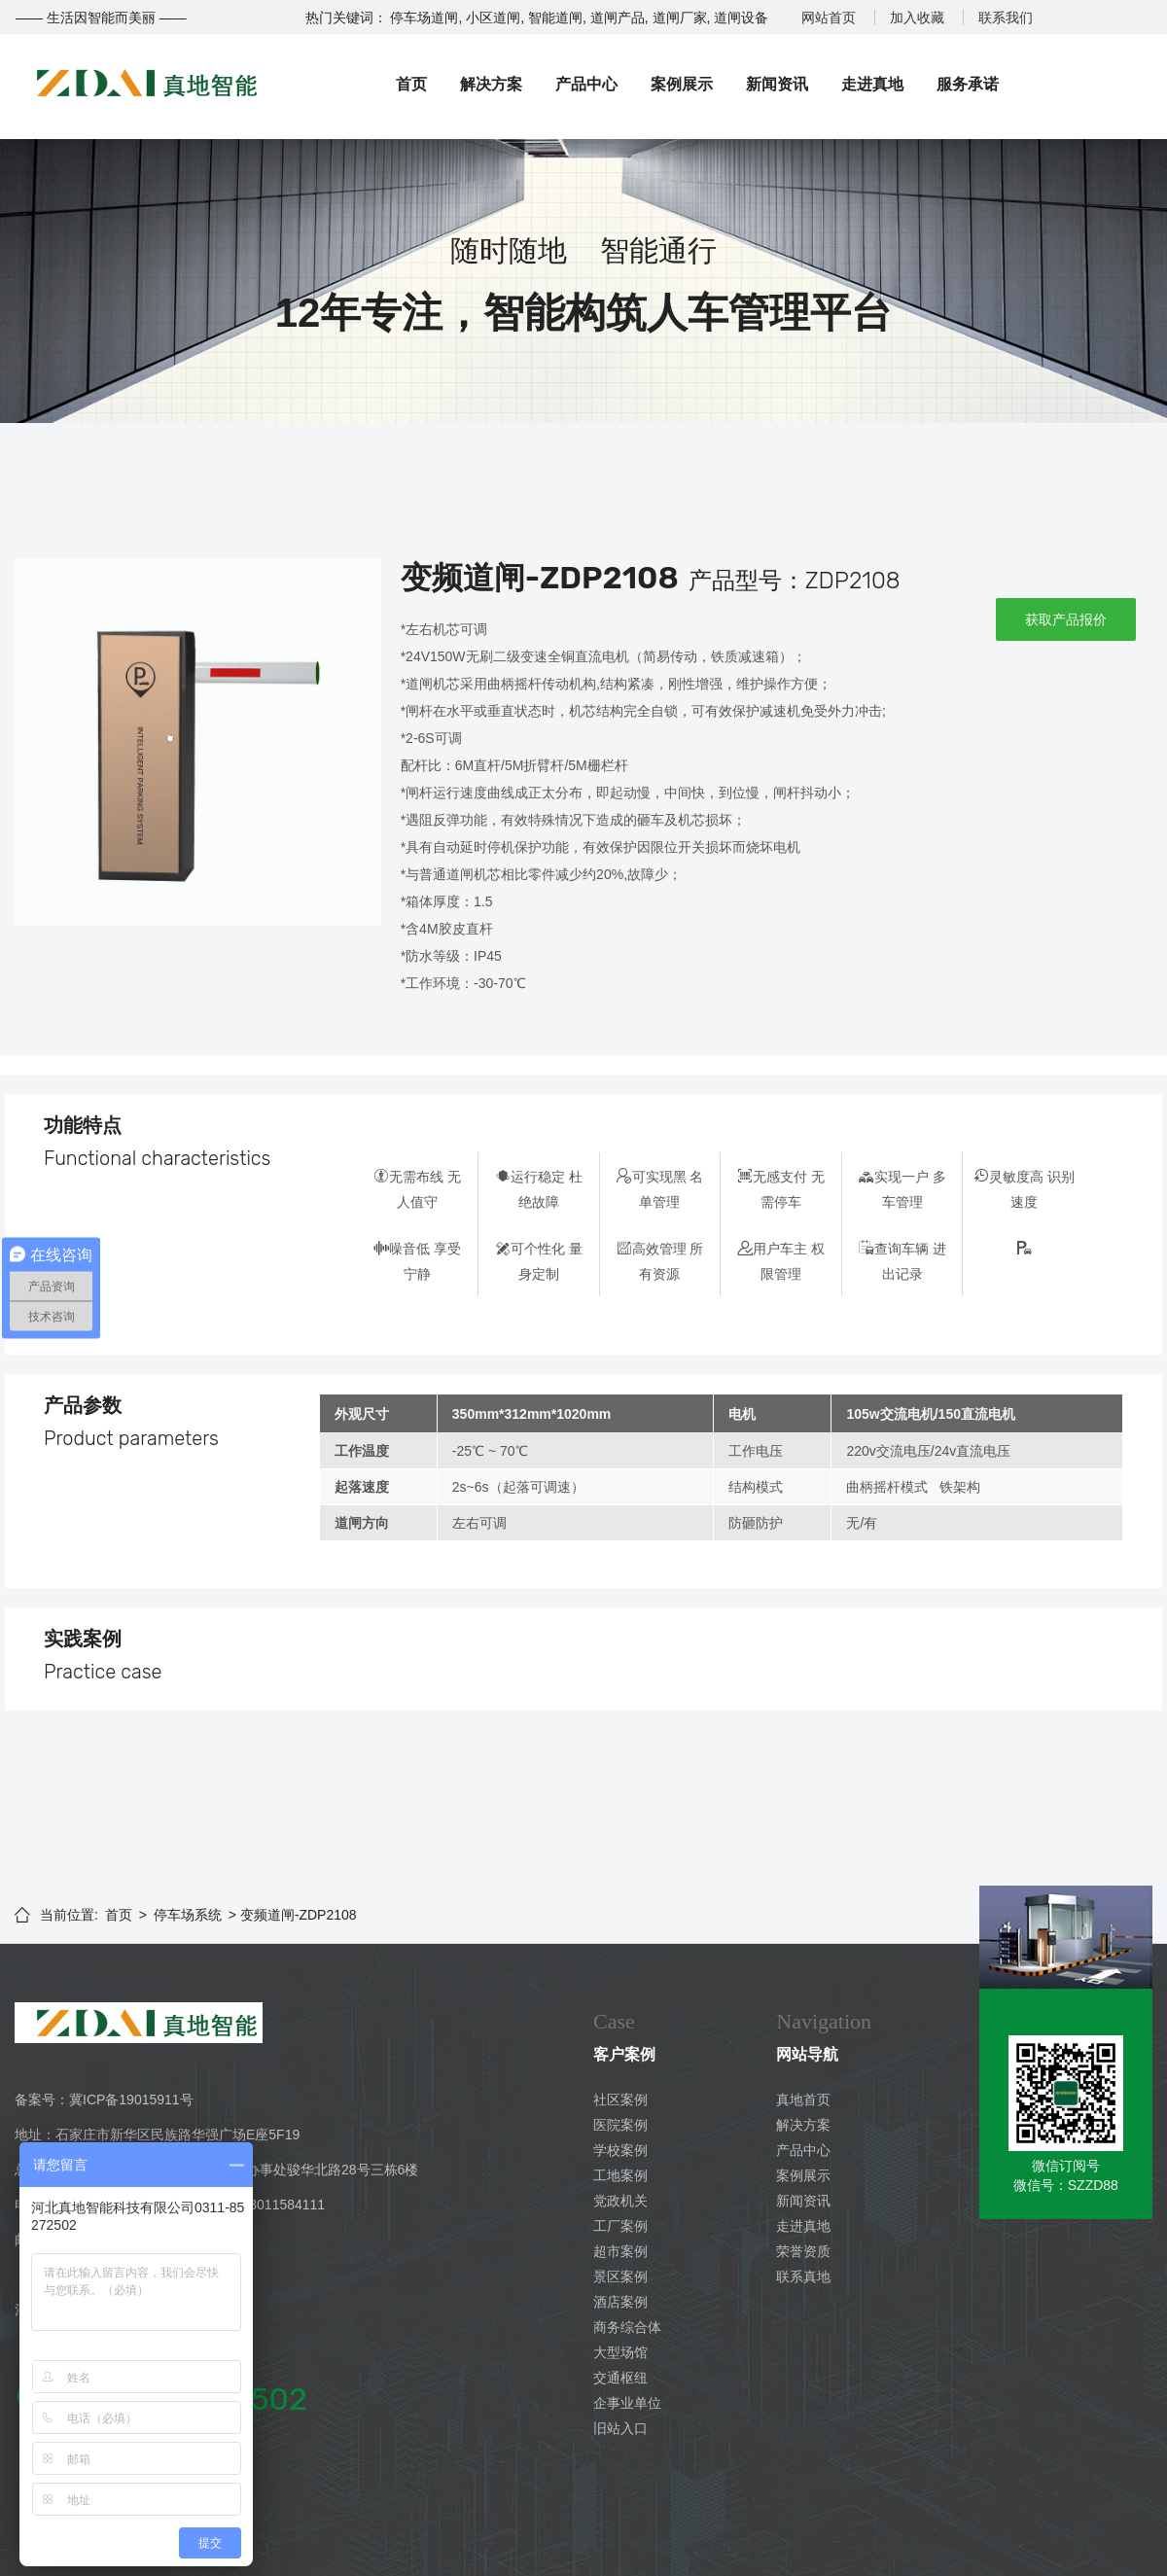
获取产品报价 (1066, 619)
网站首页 (828, 17)
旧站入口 (620, 2428)
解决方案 (491, 84)
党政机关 (620, 2200)
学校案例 (620, 2150)
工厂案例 (620, 2226)
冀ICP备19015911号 (131, 2099)
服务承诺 (968, 84)
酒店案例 (620, 2302)
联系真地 (803, 2276)
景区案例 (620, 2276)
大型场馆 (620, 2352)
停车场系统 (188, 1915)
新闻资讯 (777, 84)
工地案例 (620, 2175)
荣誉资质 (803, 2251)
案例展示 (682, 84)
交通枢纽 (620, 2377)
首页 (411, 84)
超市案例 (620, 2251)
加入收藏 (917, 17)
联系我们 (1005, 17)
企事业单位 (627, 2403)
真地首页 (803, 2099)
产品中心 (586, 84)
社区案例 (620, 2099)
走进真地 (872, 84)
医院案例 (620, 2125)
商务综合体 (627, 2327)
